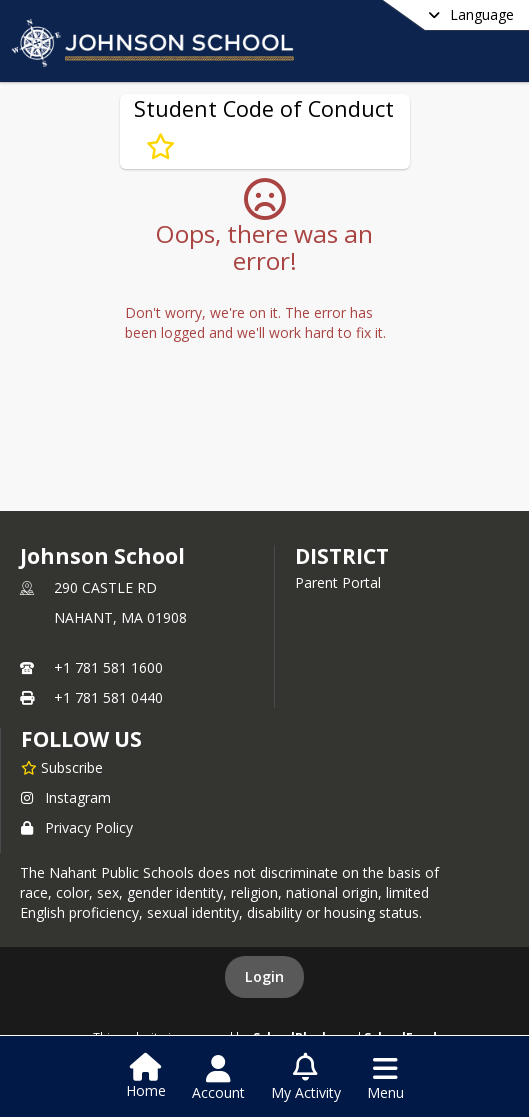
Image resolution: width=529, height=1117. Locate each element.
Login (264, 976)
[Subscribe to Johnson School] (62, 767)
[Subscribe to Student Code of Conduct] (160, 147)
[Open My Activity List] (306, 1078)
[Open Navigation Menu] (385, 1078)
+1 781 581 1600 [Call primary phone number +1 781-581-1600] (108, 667)
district (342, 556)
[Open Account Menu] (218, 1078)
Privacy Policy (77, 827)
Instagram (66, 797)
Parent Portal (338, 582)
